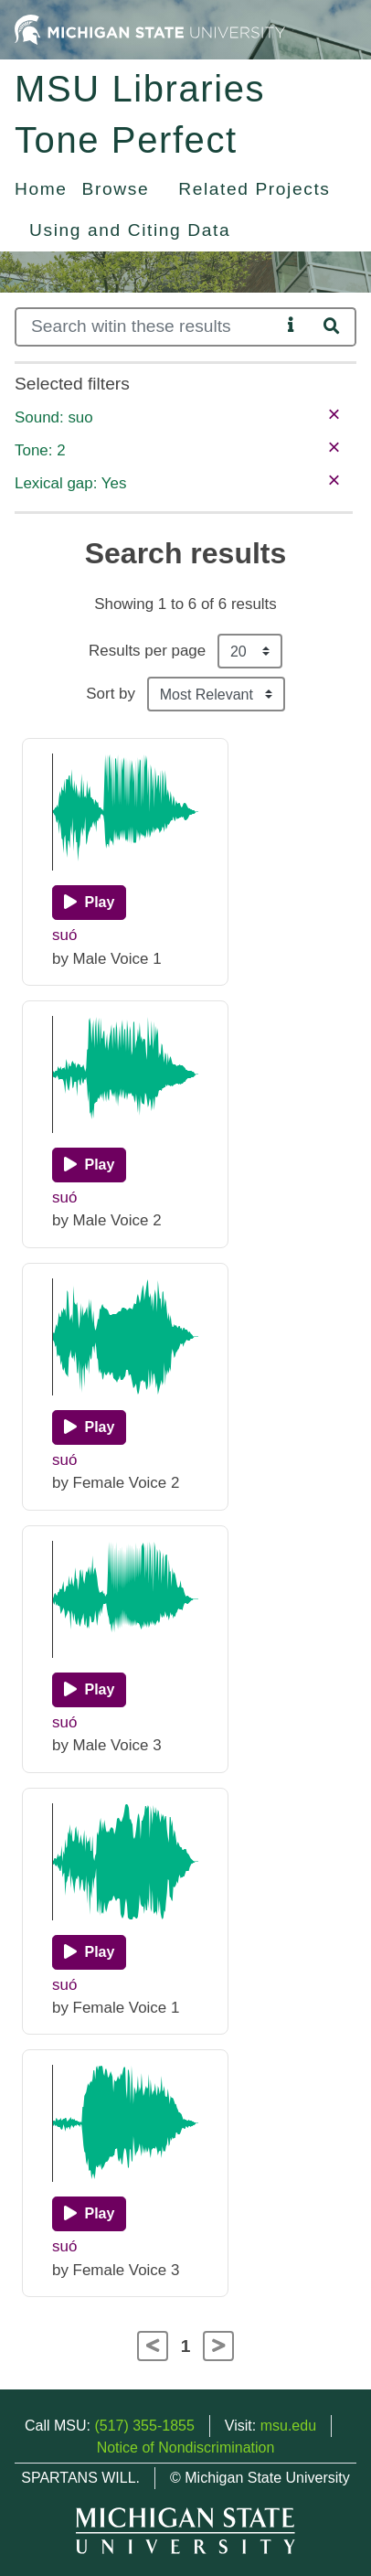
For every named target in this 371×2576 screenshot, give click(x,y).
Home (41, 188)
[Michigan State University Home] (150, 28)
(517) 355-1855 (144, 2425)
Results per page (147, 650)
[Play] (89, 902)
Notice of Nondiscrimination (186, 2447)
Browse (116, 188)
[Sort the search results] (216, 694)
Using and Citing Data (129, 230)
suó (64, 935)
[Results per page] (249, 651)
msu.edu (288, 2425)
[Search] (148, 327)
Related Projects (254, 188)
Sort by (110, 693)
